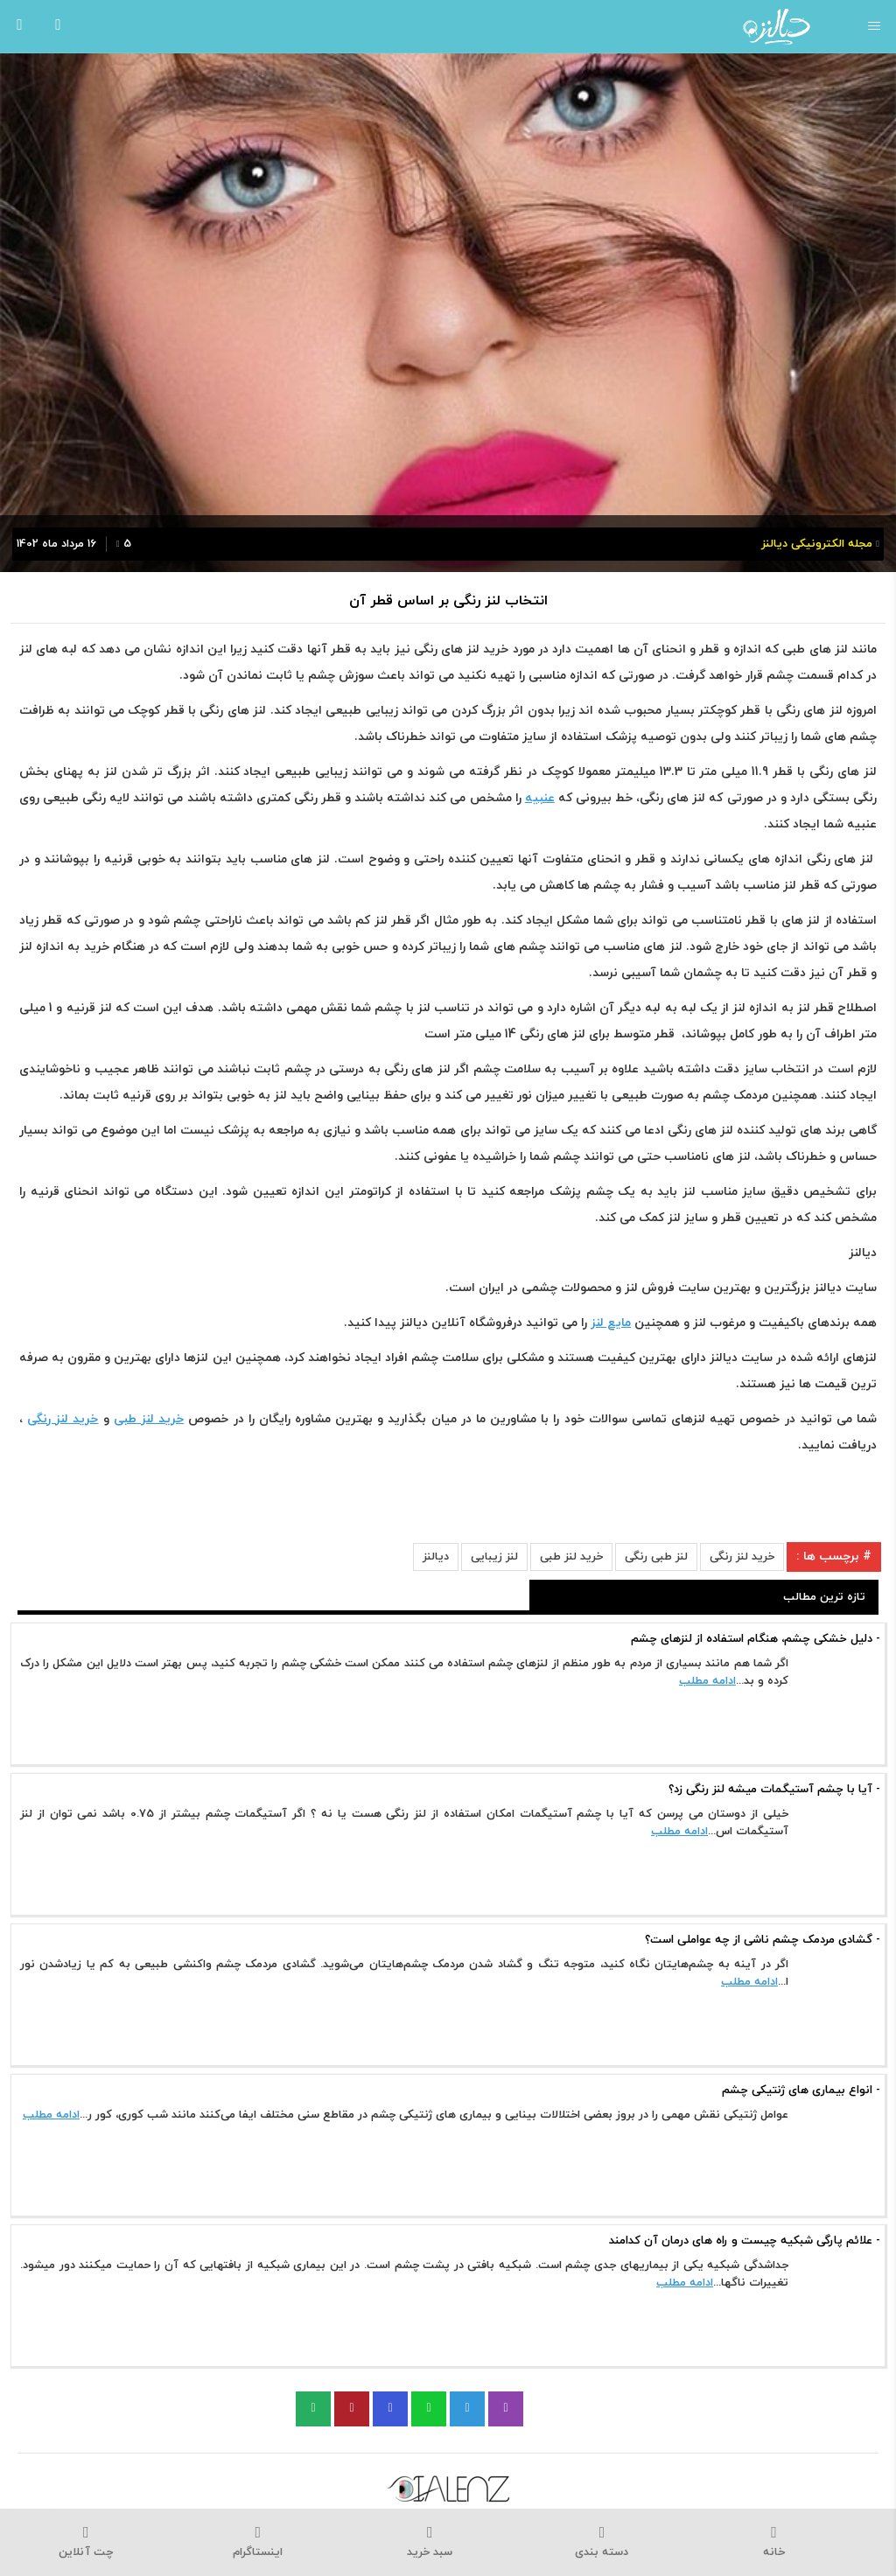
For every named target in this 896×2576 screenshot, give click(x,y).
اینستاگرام (258, 2542)
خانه (774, 2542)
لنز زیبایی (494, 1557)
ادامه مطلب (707, 1681)
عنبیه (540, 798)
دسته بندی (602, 2542)
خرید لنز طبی (571, 1557)
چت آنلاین (86, 2542)
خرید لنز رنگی (742, 1557)
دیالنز (436, 1557)
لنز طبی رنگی (656, 1557)
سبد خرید (430, 2542)
